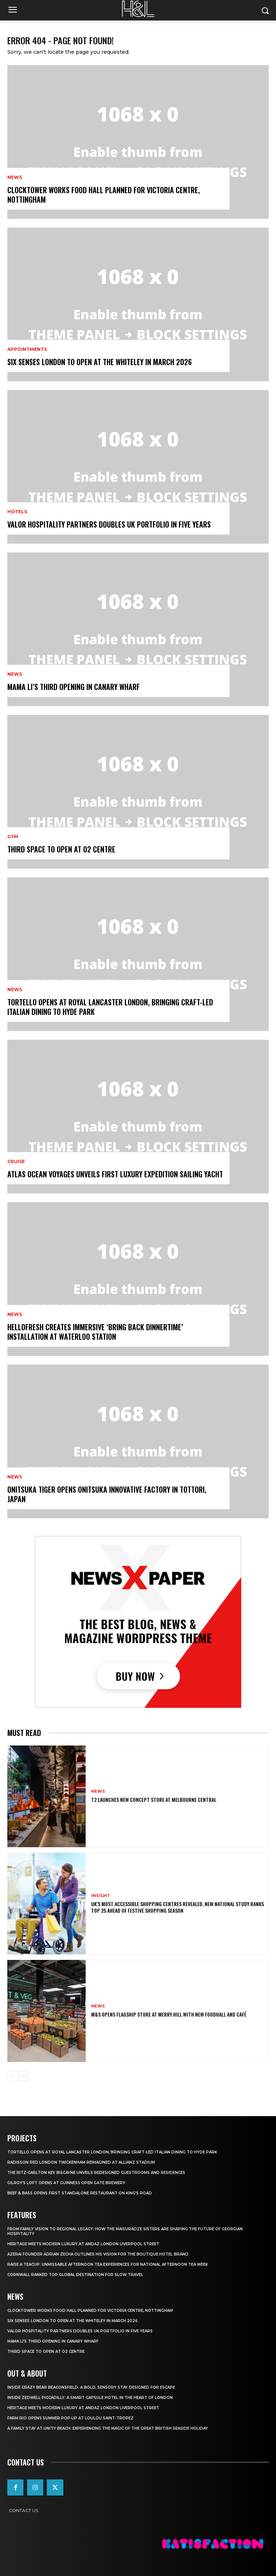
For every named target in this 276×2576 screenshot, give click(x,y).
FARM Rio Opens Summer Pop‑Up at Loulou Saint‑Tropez (70, 2418)
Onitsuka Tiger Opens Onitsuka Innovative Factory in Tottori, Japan (106, 1494)
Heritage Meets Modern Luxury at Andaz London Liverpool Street (83, 2244)
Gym (12, 837)
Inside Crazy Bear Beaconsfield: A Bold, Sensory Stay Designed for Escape (91, 2387)
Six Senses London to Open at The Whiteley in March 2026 (99, 361)
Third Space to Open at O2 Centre (61, 849)
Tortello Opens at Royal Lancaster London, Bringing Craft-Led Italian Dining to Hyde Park (110, 1007)
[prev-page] (11, 2076)
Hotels (17, 512)
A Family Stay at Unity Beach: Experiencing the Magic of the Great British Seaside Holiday (107, 2428)
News (14, 177)
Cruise (16, 1161)
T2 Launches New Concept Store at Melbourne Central (153, 1799)
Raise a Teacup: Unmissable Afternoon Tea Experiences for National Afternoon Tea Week (107, 2264)
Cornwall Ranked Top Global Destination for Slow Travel (75, 2274)
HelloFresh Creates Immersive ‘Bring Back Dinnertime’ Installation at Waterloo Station (95, 1331)
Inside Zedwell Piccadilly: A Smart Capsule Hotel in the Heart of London (90, 2397)
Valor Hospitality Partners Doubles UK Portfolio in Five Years (109, 524)
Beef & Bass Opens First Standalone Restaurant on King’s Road (79, 2193)
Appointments (27, 349)
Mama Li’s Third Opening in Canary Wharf (73, 686)
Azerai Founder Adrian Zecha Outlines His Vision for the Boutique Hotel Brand (98, 2254)
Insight (100, 1896)
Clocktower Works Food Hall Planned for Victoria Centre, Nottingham (103, 194)
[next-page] (23, 2076)
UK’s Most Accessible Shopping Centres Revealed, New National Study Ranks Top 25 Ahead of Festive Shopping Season (177, 1907)
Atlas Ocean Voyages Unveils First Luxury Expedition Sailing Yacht (115, 1174)
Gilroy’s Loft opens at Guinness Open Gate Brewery (66, 2183)
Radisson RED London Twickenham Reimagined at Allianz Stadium (81, 2162)
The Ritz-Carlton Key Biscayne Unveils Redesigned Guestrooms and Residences (96, 2172)
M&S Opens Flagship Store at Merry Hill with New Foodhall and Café (168, 2014)
